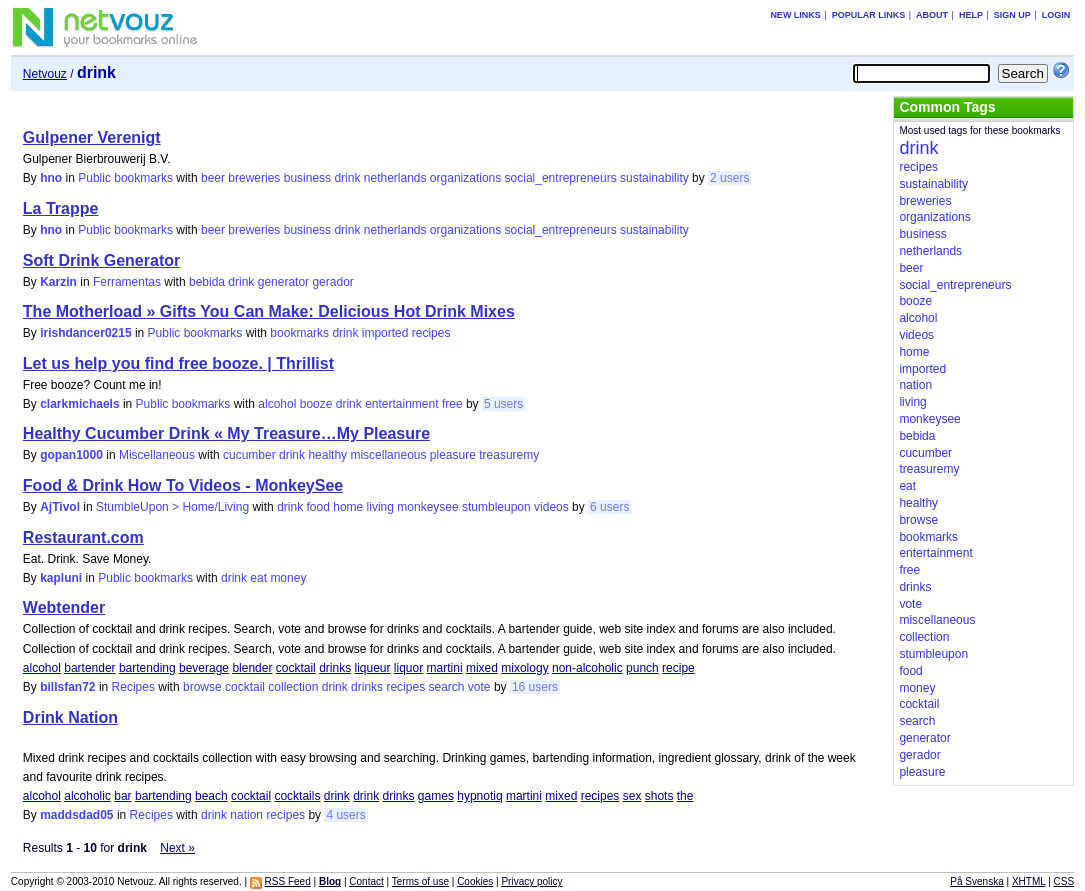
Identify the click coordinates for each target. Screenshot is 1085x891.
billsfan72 (67, 687)
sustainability (654, 178)
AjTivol (60, 507)
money (288, 578)
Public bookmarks (125, 178)
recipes (431, 333)
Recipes (133, 687)
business (307, 178)
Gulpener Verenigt (92, 137)
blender (252, 668)
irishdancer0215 (85, 333)
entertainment (401, 404)
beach (211, 796)
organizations (465, 178)
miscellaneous (388, 455)
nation (246, 815)
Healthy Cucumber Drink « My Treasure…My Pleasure (226, 433)
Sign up (1012, 15)
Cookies (475, 881)
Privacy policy (531, 881)
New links (795, 15)
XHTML (1029, 881)
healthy (327, 455)
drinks (335, 668)
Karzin (58, 282)
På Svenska (976, 881)
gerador (332, 282)
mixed (482, 668)
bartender (89, 668)
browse (202, 687)
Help (971, 15)
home (348, 507)
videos (551, 507)
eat (258, 578)
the (685, 796)
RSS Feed (288, 881)
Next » (177, 848)
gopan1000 (71, 455)
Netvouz (45, 74)
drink (347, 178)
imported (385, 333)
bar (122, 796)
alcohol (277, 404)
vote (479, 687)
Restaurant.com (83, 537)
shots (659, 796)
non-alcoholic (587, 668)
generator (283, 282)
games (436, 796)
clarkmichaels (79, 404)
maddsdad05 (76, 815)
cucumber (249, 455)
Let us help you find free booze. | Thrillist (178, 363)
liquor (408, 668)
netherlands (395, 178)
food (318, 507)
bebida (207, 282)
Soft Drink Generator (101, 260)
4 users (345, 815)
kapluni (61, 578)
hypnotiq (479, 796)
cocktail (296, 668)
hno (51, 178)
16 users (535, 687)
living (380, 507)
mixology (524, 668)
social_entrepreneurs (561, 178)
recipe (678, 668)
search (446, 687)
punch (642, 668)
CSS (1064, 881)
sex (632, 796)
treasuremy (509, 455)
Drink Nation (70, 717)
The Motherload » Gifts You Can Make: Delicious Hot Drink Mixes (269, 311)
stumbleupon (496, 507)
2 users (729, 178)
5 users (503, 404)
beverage (204, 668)
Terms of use (420, 881)
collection (293, 687)
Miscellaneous (157, 455)
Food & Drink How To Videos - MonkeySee (183, 485)
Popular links (869, 15)
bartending (147, 668)
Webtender (64, 607)
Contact (366, 881)
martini (445, 668)
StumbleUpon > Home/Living (172, 507)
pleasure (453, 455)
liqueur (372, 668)
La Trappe (61, 208)
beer (213, 178)
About (932, 15)
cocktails (297, 796)
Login (1056, 15)
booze (316, 404)
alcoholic (87, 796)
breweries (254, 178)
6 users (609, 507)
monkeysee (427, 507)
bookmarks (299, 333)
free (452, 404)
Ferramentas (127, 282)
